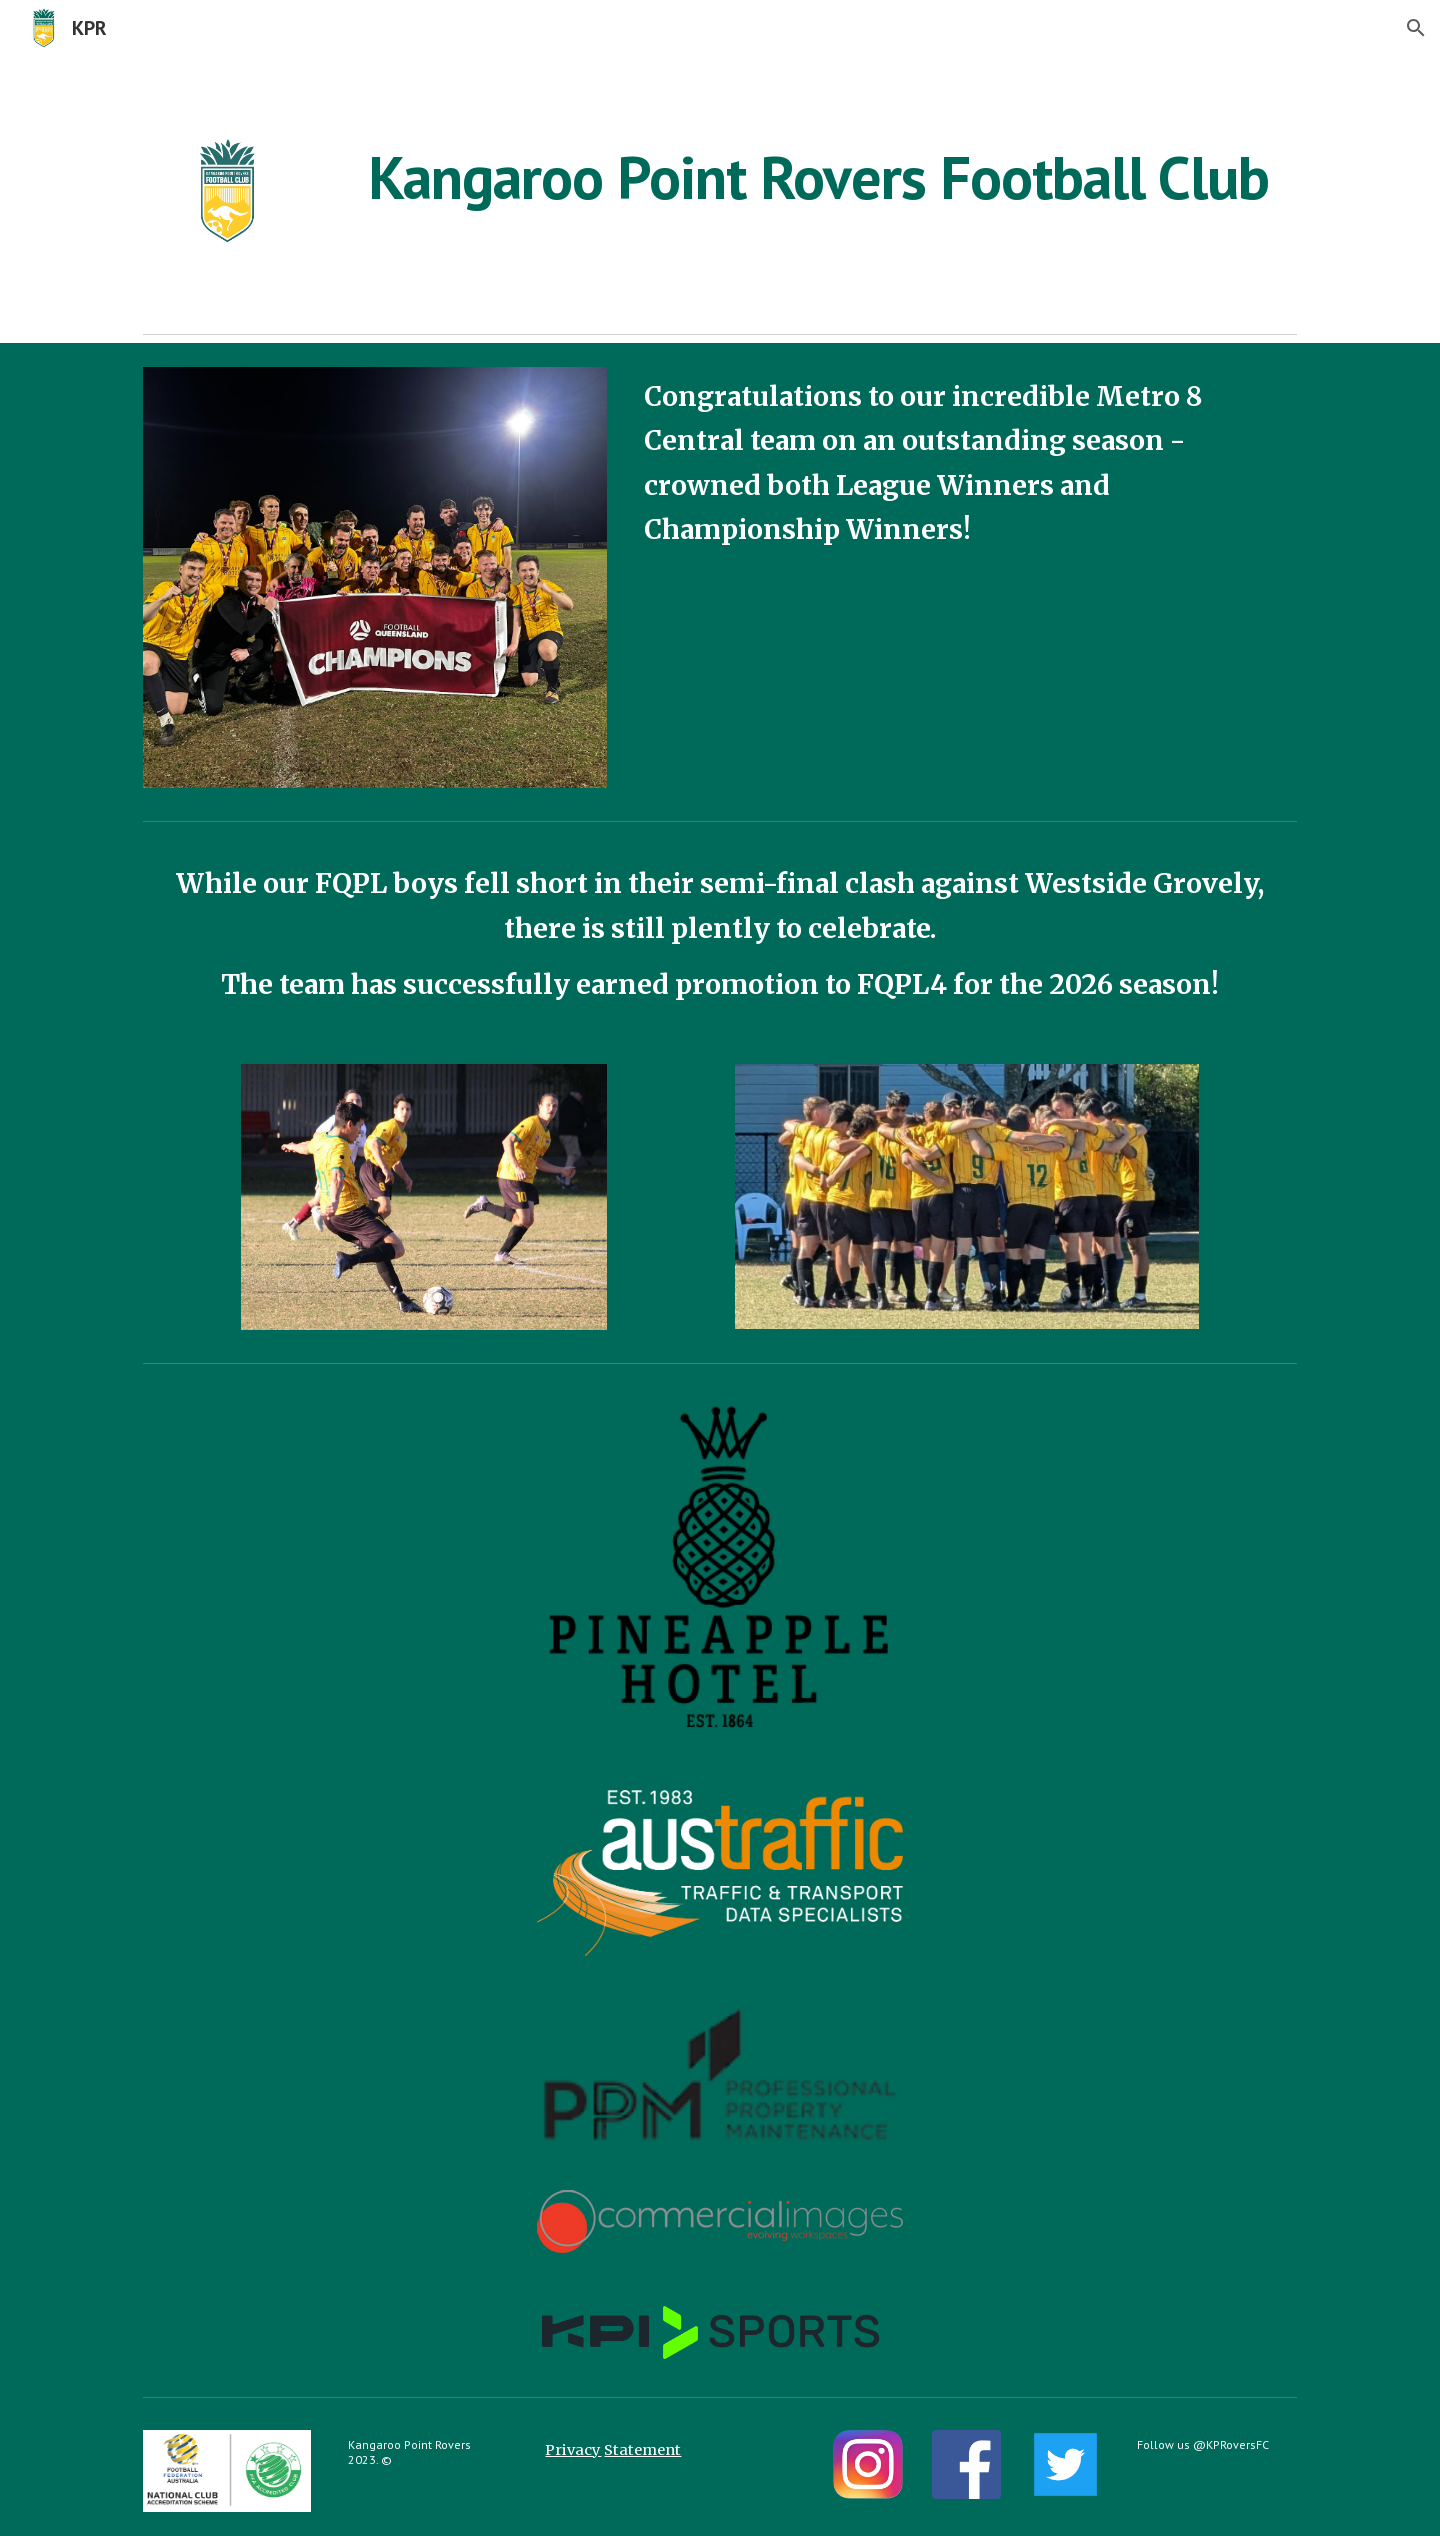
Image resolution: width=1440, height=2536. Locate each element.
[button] (1416, 28)
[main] (818, 177)
